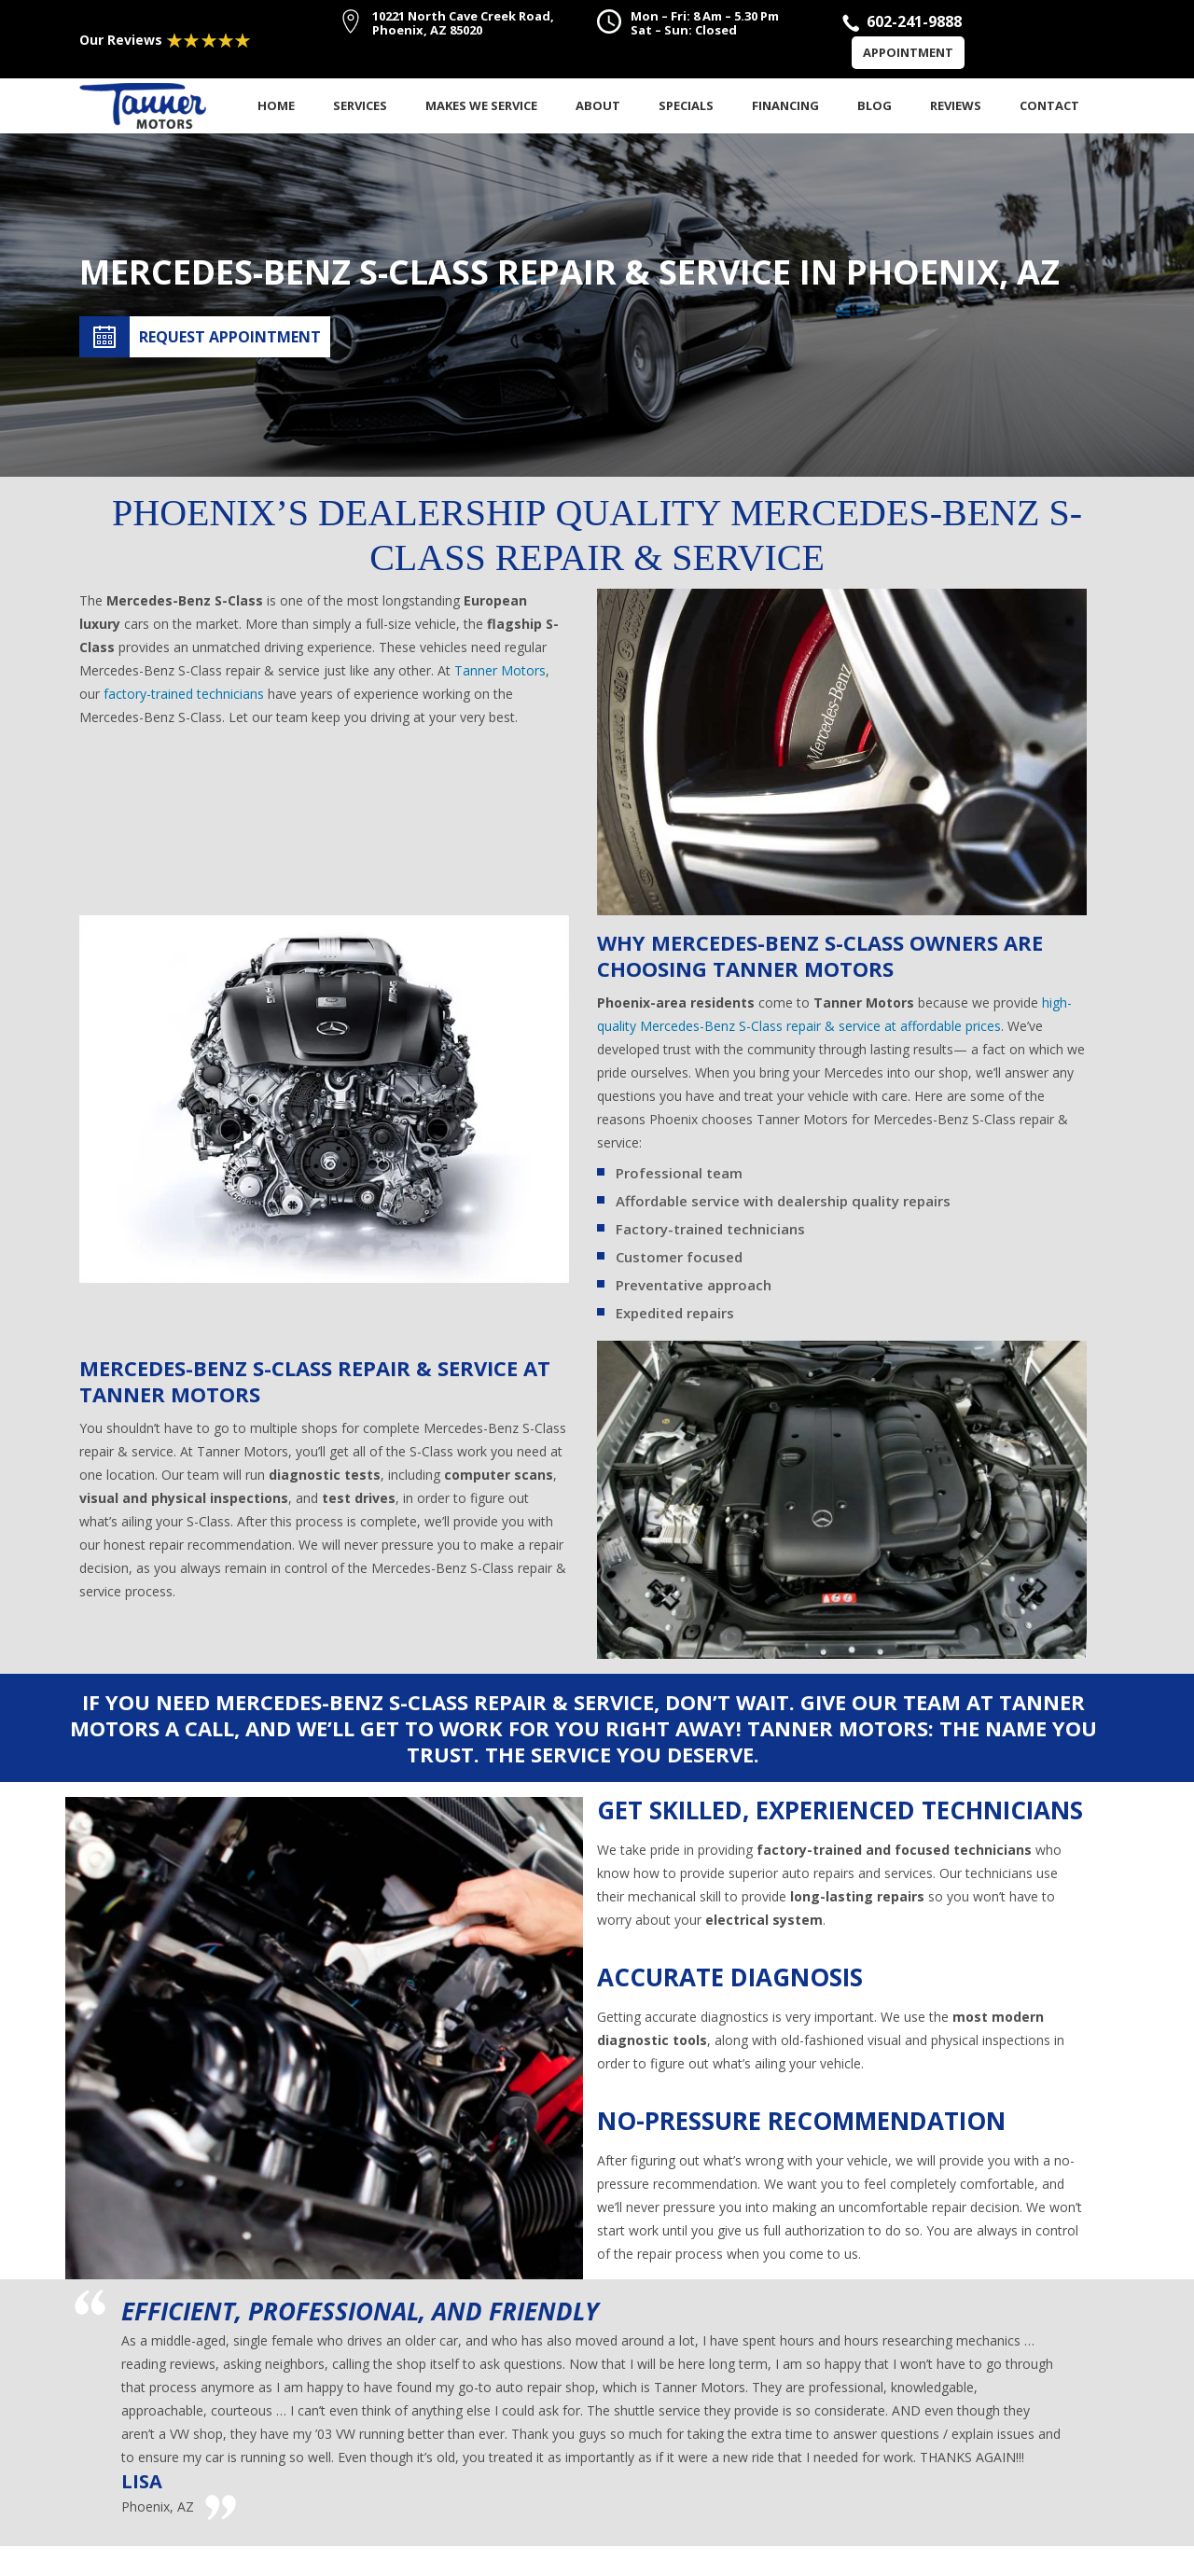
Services (360, 105)
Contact (1049, 105)
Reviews (955, 105)
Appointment (908, 52)
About (598, 105)
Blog (874, 105)
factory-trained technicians (184, 694)
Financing (785, 105)
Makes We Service (481, 105)
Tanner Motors (500, 670)
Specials (686, 105)
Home (276, 105)
